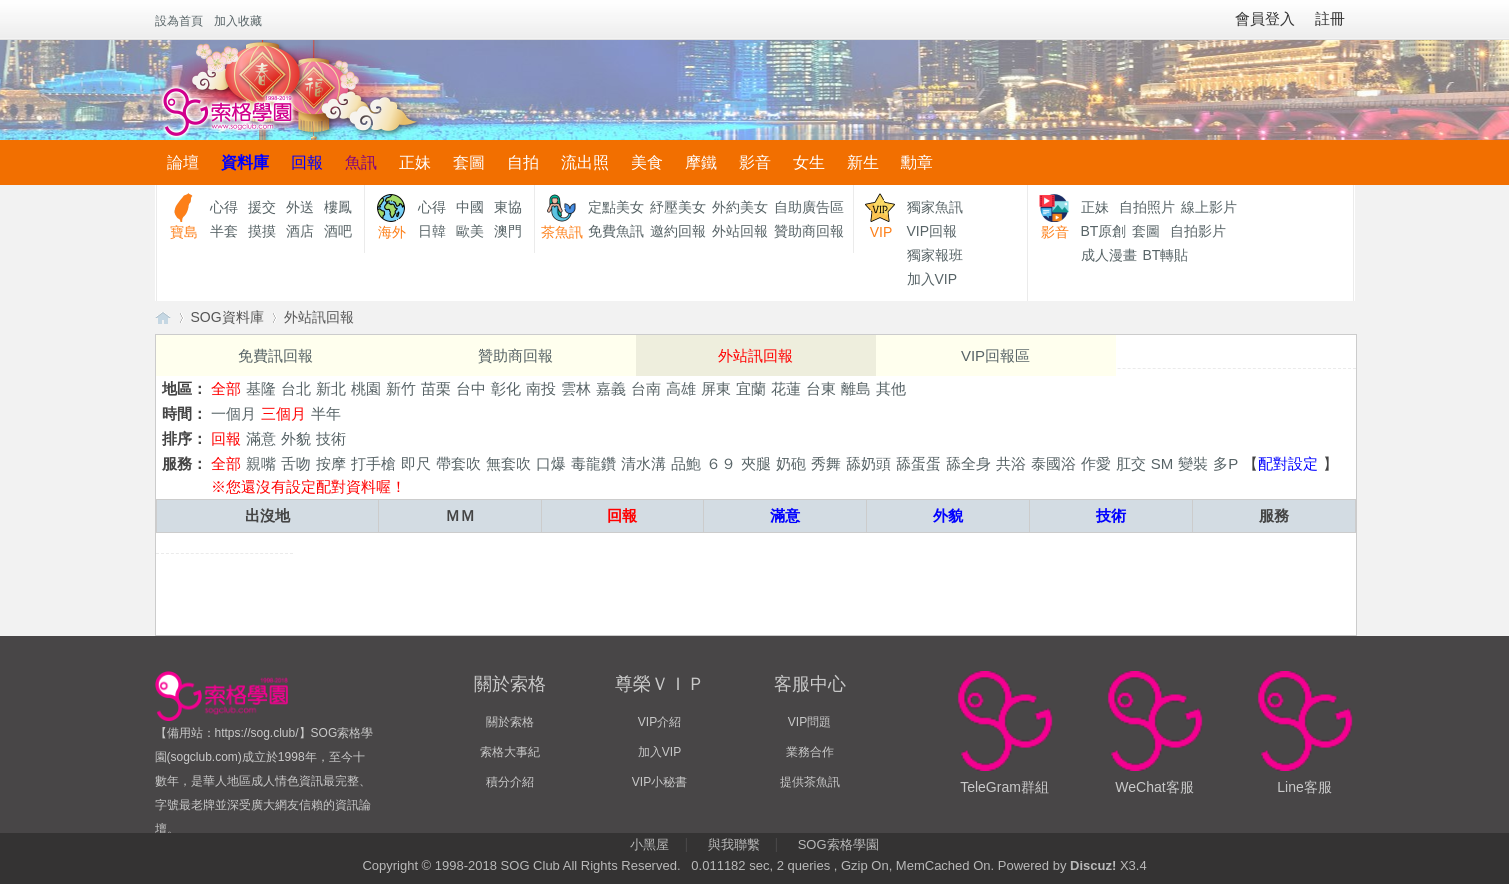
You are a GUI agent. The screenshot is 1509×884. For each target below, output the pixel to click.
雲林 (576, 388)
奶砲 (791, 463)
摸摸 (262, 231)
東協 (508, 207)
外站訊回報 (319, 317)
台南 (646, 388)
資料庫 (245, 162)
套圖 (469, 162)
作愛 (1096, 463)
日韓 (432, 231)
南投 (541, 388)
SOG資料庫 (227, 317)
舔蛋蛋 (918, 463)
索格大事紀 (510, 752)
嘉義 (611, 388)
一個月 (233, 413)
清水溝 (643, 463)
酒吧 (338, 231)
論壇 (183, 162)
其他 (891, 388)
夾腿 (756, 463)
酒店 (300, 231)
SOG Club (530, 865)
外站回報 (740, 231)
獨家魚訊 (935, 207)
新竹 (401, 388)
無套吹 (508, 463)
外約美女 (740, 207)
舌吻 (296, 463)
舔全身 (968, 463)
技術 (331, 438)
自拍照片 (1147, 207)
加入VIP (932, 279)
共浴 (1011, 463)
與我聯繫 (734, 844)
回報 (307, 162)
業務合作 (810, 752)
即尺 (416, 463)
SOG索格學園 (838, 844)
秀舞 (826, 463)
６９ (721, 463)
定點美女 (616, 207)
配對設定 (1288, 463)
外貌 (296, 438)
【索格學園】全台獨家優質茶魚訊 (163, 317)
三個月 (283, 413)
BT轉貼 (1166, 255)
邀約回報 (678, 231)
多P (1225, 463)
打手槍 (373, 463)
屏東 (716, 388)
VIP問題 (809, 722)
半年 (326, 413)
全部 (226, 388)
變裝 (1193, 463)
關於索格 (510, 722)
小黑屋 (649, 844)
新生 (863, 162)
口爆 (551, 463)
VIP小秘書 (659, 782)
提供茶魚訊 (810, 782)
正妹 (415, 162)
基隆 (261, 388)
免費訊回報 (275, 355)
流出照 (585, 162)
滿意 (261, 438)
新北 (331, 388)
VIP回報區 (995, 355)
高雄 (681, 388)
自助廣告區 (809, 207)
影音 (755, 162)
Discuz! (1093, 865)
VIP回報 (932, 231)
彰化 (506, 388)
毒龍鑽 (593, 463)
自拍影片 (1198, 231)
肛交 (1131, 463)
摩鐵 (701, 162)
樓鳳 (338, 207)
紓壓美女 (678, 207)
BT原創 (1104, 231)
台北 (296, 388)
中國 (470, 207)
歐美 (470, 231)
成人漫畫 (1109, 255)
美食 (647, 162)
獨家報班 (935, 255)
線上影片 (1209, 207)
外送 (300, 207)
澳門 (508, 231)
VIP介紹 (659, 722)
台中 (471, 388)
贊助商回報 (809, 231)
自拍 (523, 162)
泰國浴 (1053, 463)
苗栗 (436, 388)
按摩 (331, 463)
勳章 (917, 162)
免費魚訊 (616, 231)
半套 (224, 231)
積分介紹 (510, 782)
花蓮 (786, 388)
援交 (262, 207)
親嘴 (261, 463)
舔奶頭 (868, 463)
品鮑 (686, 463)
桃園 (366, 388)
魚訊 (361, 162)
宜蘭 (751, 388)
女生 (809, 162)
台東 (821, 388)
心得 (224, 207)
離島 (856, 388)
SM (1162, 463)
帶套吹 (458, 463)
